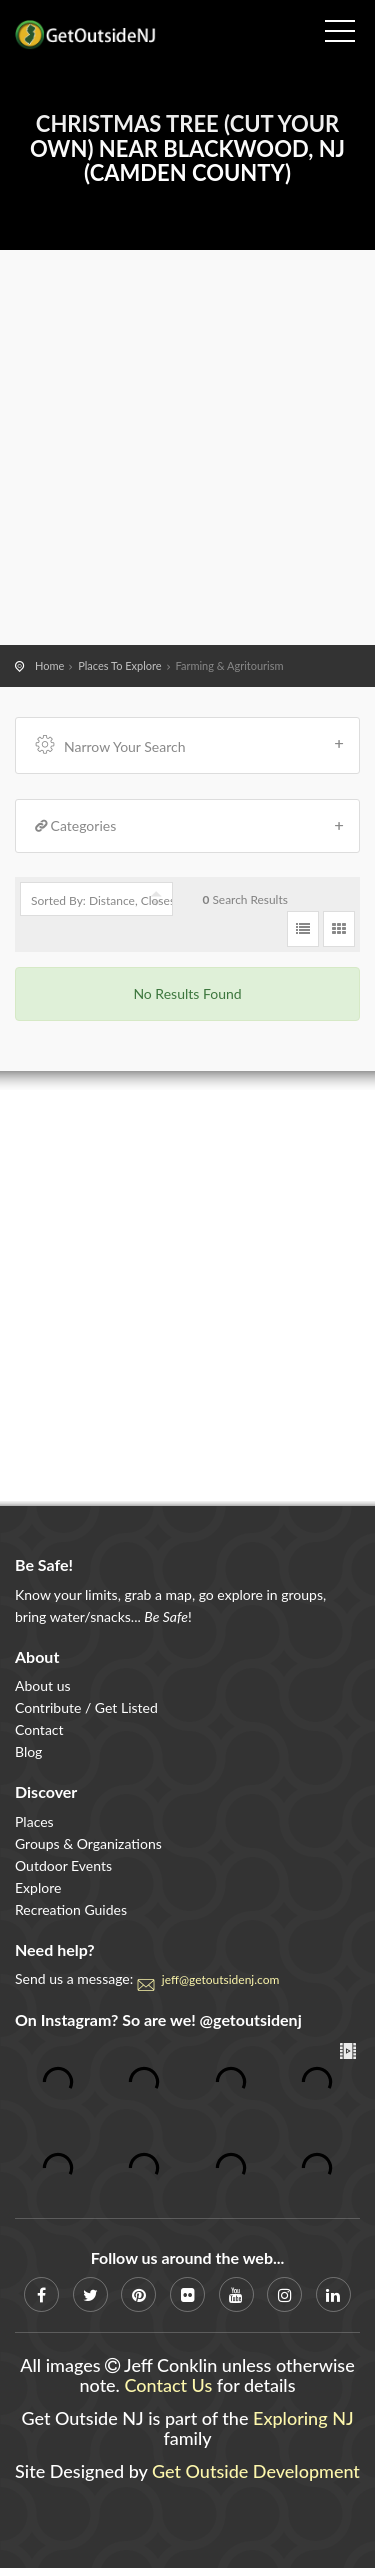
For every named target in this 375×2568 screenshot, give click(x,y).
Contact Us (168, 2385)
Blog (28, 1751)
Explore (38, 1887)
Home (49, 665)
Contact (39, 1729)
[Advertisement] (187, 447)
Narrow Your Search (190, 744)
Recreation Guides (71, 1909)
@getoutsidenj (251, 2019)
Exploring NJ (303, 2418)
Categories (190, 826)
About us (43, 1685)
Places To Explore (119, 665)
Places (34, 1821)
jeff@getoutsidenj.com (221, 1979)
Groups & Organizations (88, 1843)
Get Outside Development (256, 2471)
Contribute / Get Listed (86, 1707)
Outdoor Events (63, 1865)
